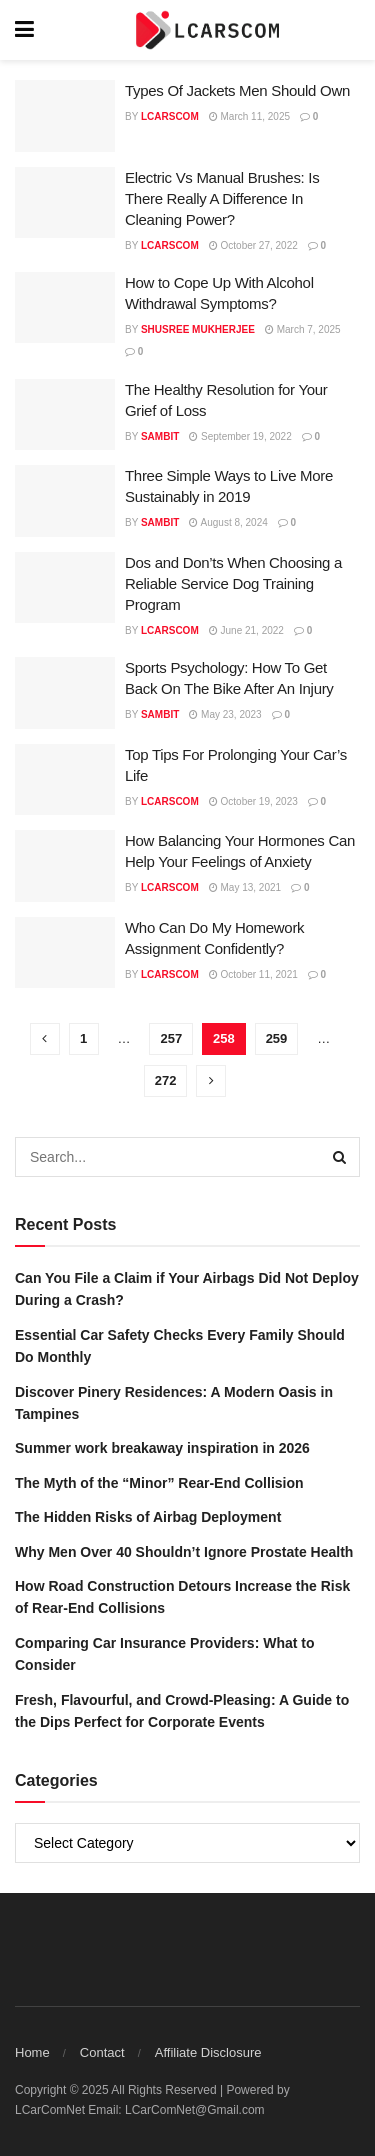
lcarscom (170, 116)
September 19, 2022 (240, 436)
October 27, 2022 (253, 245)
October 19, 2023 (253, 801)
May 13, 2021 (245, 887)
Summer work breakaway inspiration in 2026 (162, 1448)
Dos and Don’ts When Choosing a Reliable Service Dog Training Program (233, 583)
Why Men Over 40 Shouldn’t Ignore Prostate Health (184, 1552)
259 (277, 1038)
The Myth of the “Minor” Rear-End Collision (159, 1483)
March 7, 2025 (303, 329)
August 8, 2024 (228, 522)
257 (171, 1038)
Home (32, 2052)
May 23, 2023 (225, 714)
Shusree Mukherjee (198, 329)
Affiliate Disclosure (208, 2052)
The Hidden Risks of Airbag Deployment (148, 1517)
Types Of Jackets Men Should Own (237, 90)
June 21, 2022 (246, 630)
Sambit (160, 436)
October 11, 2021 (253, 974)
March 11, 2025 (249, 116)
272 (166, 1080)
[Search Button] (340, 1157)
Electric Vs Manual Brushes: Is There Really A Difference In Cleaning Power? (222, 198)
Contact (102, 2052)
